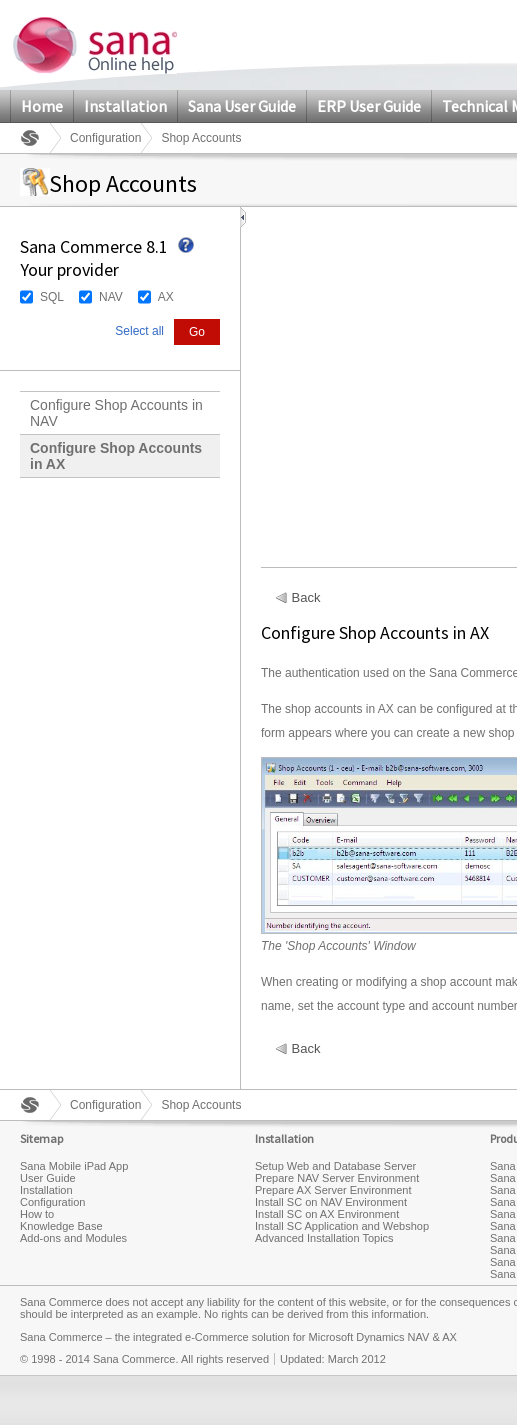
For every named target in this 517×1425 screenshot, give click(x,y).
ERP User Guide (369, 106)
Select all (139, 331)
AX (166, 297)
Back (306, 598)
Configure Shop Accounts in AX (116, 456)
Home (42, 106)
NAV (111, 297)
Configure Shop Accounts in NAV (116, 413)
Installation (125, 106)
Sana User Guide (242, 106)
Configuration (105, 138)
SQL (52, 297)
